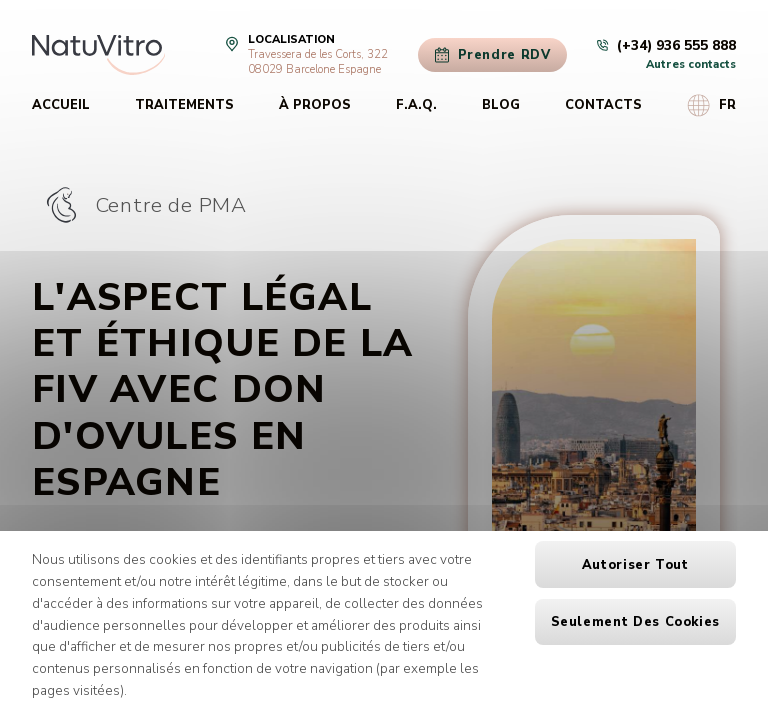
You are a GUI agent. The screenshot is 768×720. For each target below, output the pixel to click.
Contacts (603, 105)
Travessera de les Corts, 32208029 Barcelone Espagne (318, 62)
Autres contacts (691, 64)
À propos (315, 105)
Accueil (61, 105)
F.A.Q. (416, 105)
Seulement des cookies (635, 622)
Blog (501, 105)
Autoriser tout (635, 565)
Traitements (184, 105)
